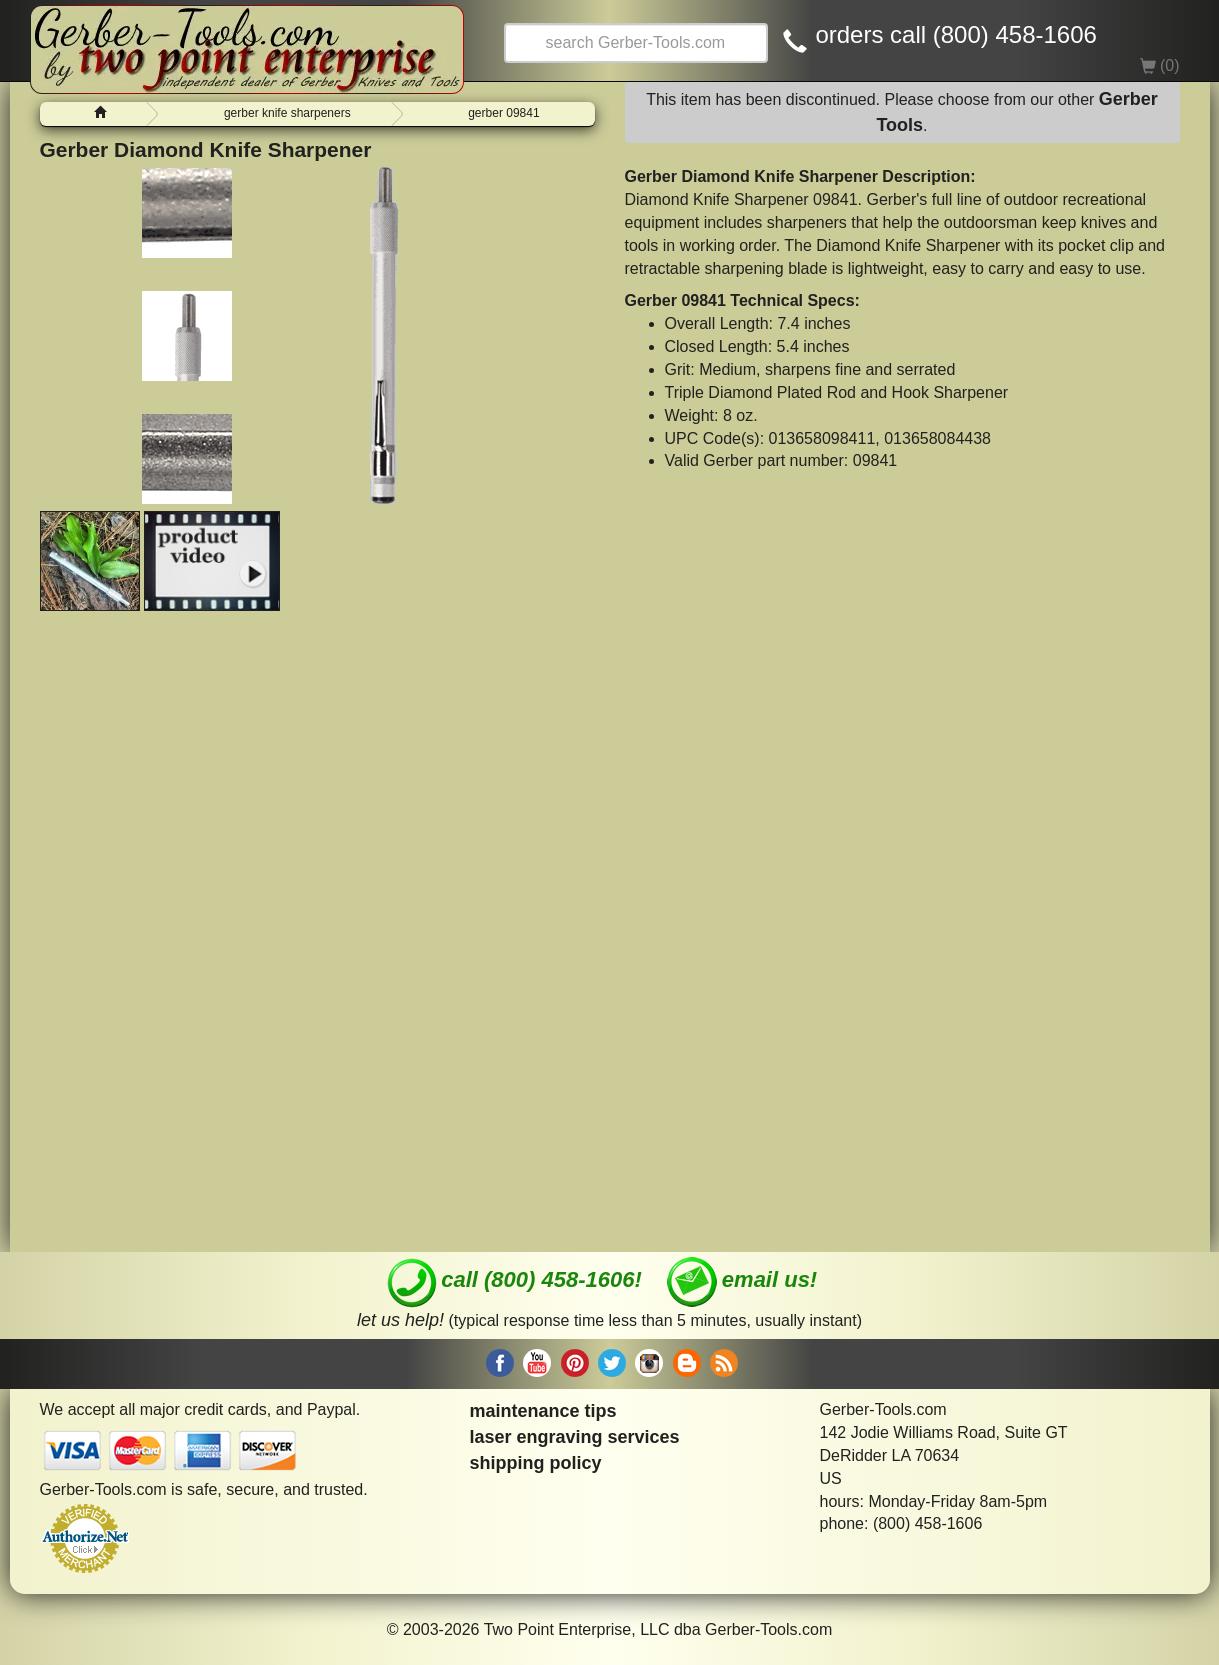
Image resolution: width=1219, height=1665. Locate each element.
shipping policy (536, 1463)
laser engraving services (575, 1437)
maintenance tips (543, 1411)
